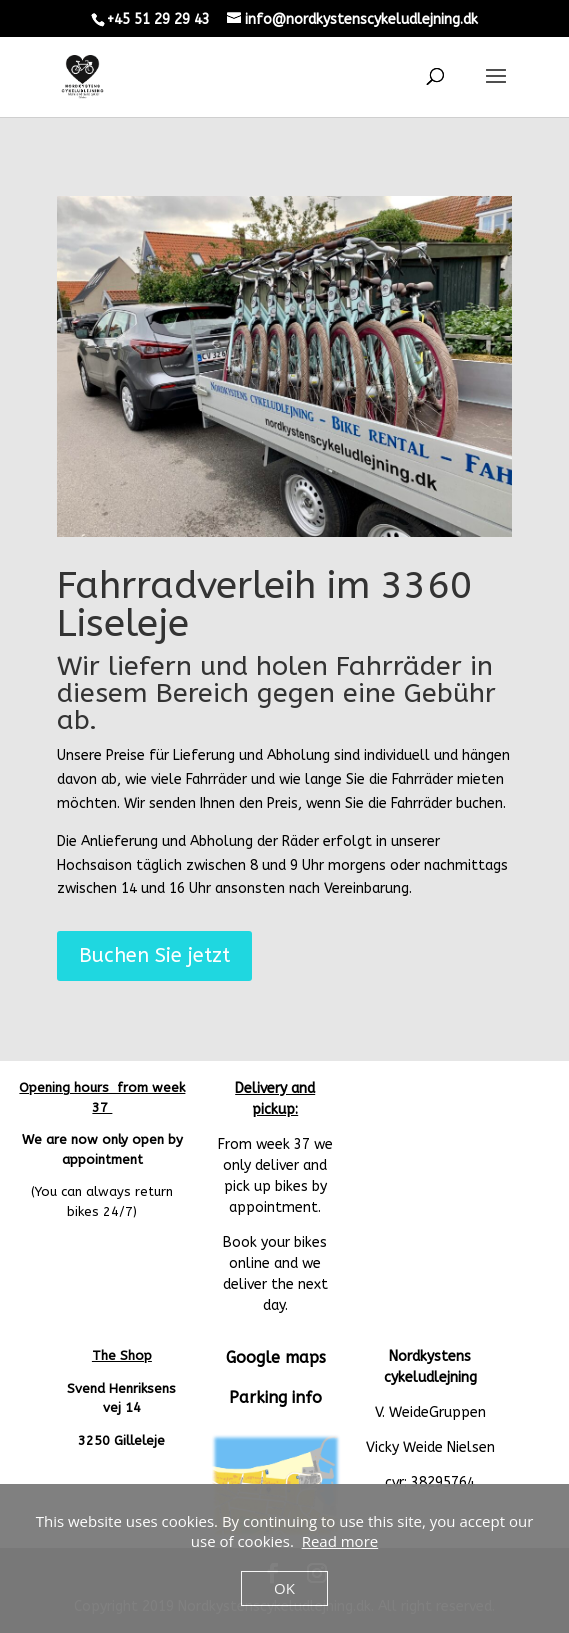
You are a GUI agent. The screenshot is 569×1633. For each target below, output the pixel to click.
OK (284, 1588)
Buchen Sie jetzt (154, 955)
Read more (340, 1541)
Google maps (276, 1357)
